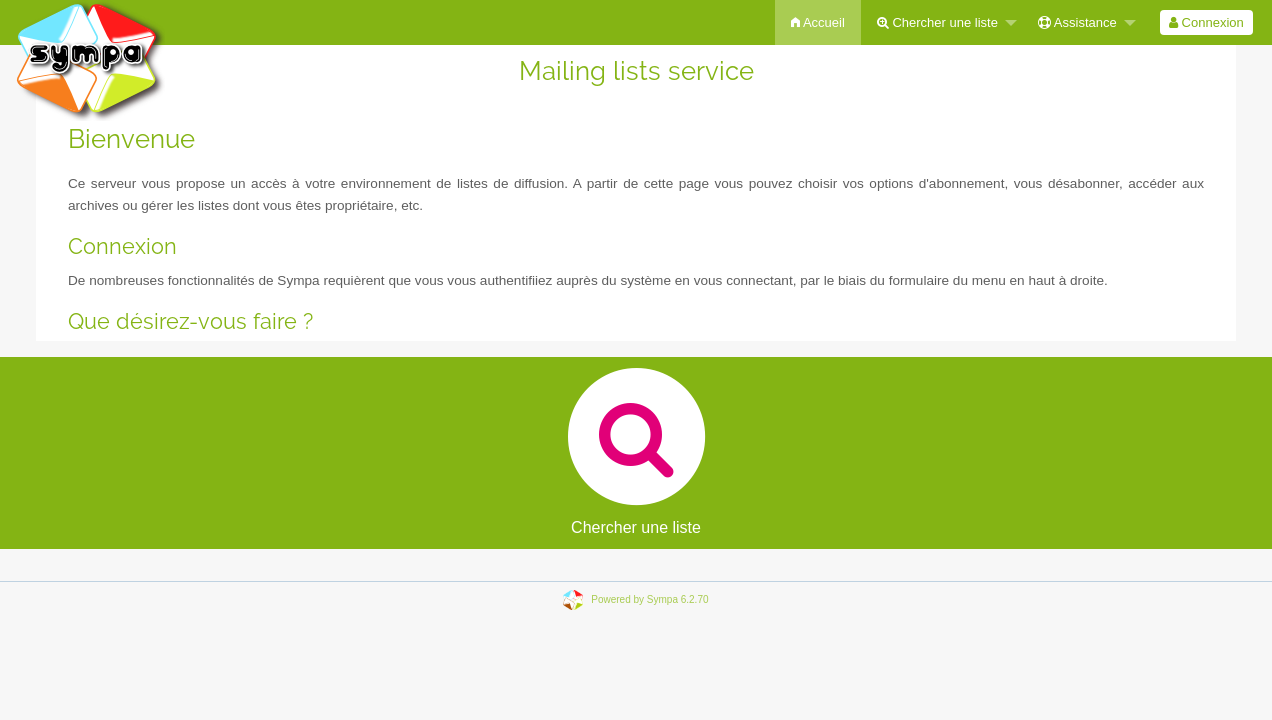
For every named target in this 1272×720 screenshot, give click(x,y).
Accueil (818, 22)
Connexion (1206, 22)
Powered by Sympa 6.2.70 (649, 599)
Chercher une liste (937, 22)
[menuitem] (818, 22)
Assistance (1077, 22)
